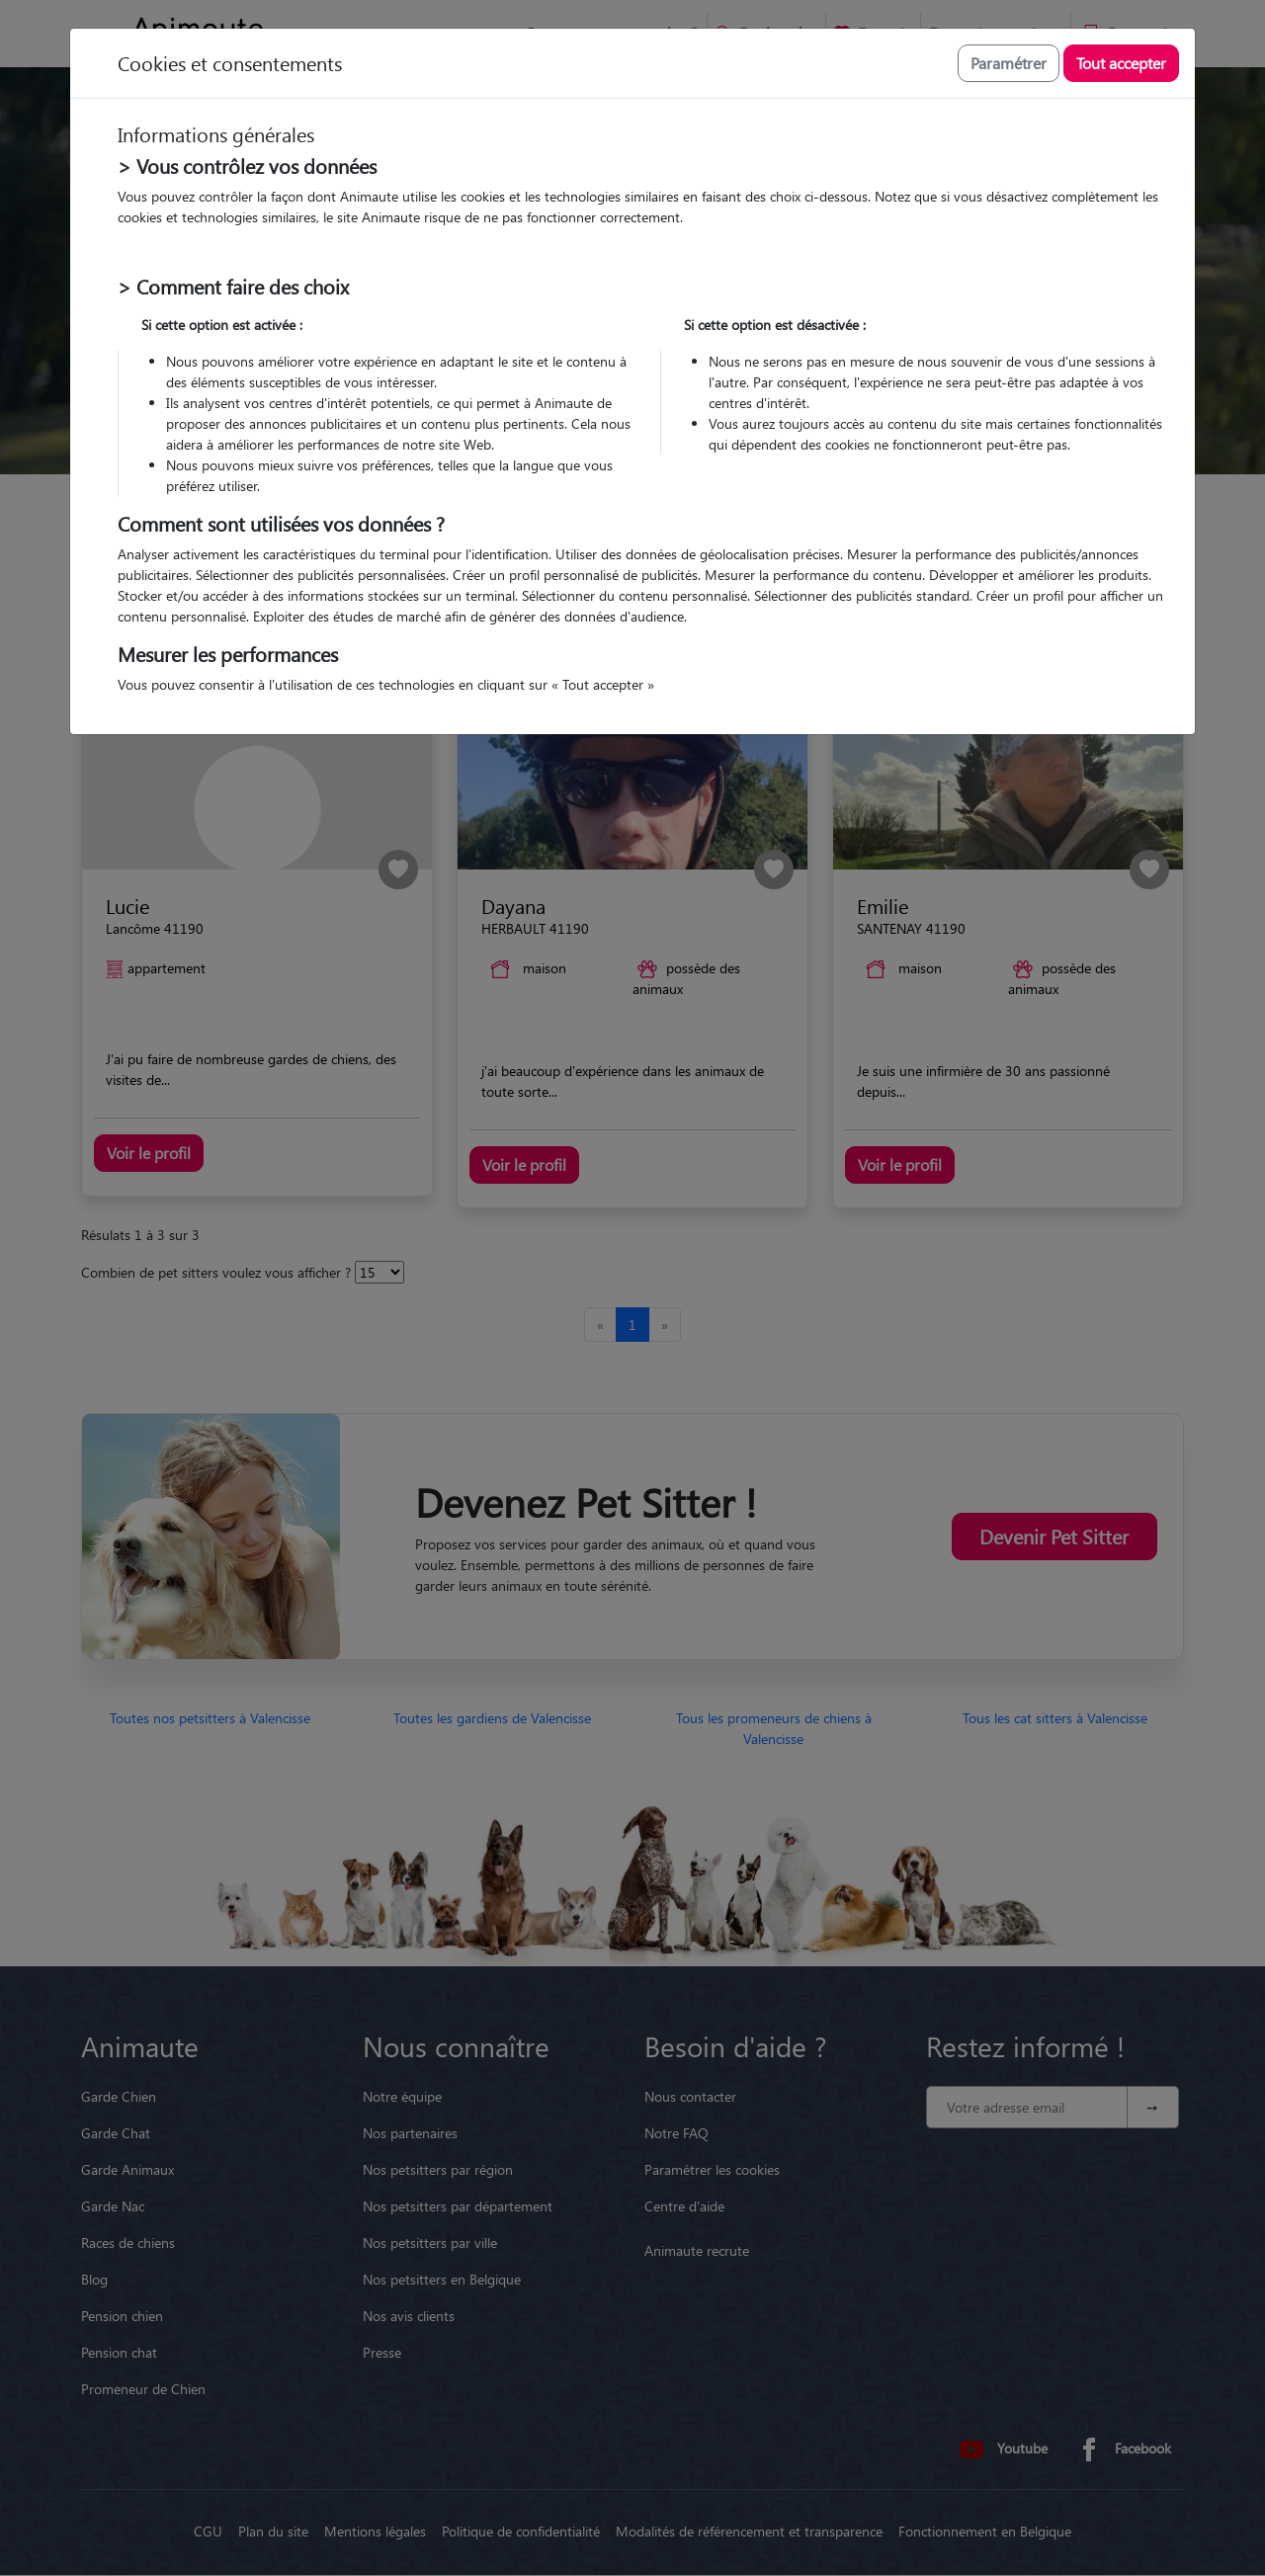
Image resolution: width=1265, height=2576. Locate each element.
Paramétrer (1008, 62)
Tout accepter (1121, 62)
